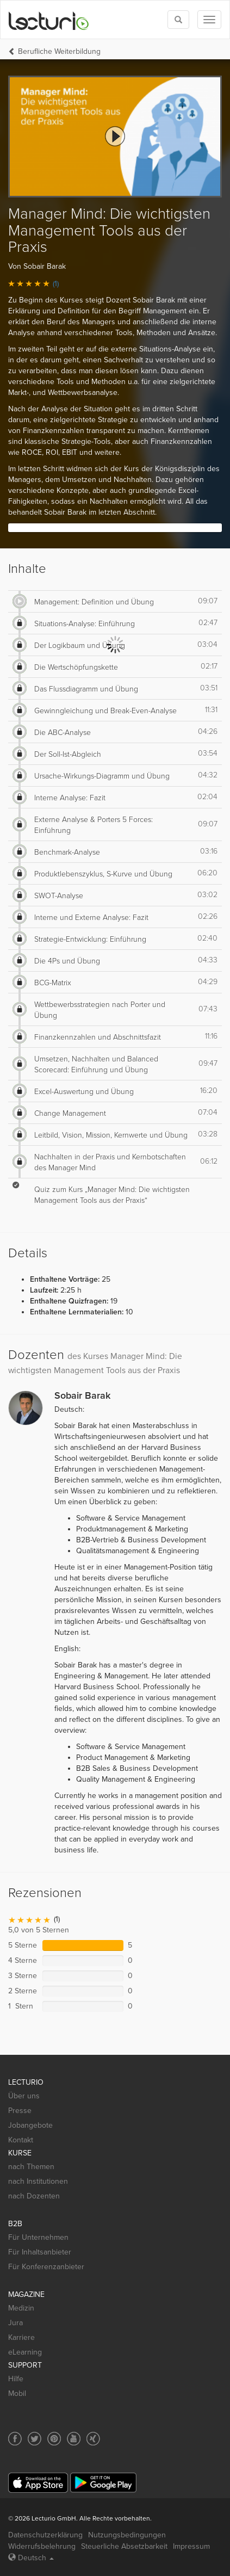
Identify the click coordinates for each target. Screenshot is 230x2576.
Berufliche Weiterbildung (59, 51)
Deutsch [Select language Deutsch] (31, 2557)
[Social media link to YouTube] (73, 2438)
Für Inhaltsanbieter (39, 2252)
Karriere (21, 2337)
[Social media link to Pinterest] (54, 2438)
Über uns (24, 2096)
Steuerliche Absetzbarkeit (124, 2546)
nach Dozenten (34, 2196)
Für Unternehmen (38, 2237)
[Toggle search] (178, 19)
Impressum (191, 2546)
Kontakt (20, 2140)
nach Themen (31, 2166)
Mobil (17, 2393)
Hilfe (15, 2378)
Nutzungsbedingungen (127, 2535)
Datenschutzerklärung (45, 2535)
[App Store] (38, 2483)
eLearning (25, 2352)
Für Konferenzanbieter (46, 2266)
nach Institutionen (38, 2181)
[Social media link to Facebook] (15, 2438)
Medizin (21, 2308)
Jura (15, 2322)
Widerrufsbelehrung (42, 2546)
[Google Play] (103, 2483)
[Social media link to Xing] (93, 2438)
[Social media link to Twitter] (34, 2438)
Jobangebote (30, 2125)
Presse (20, 2110)
